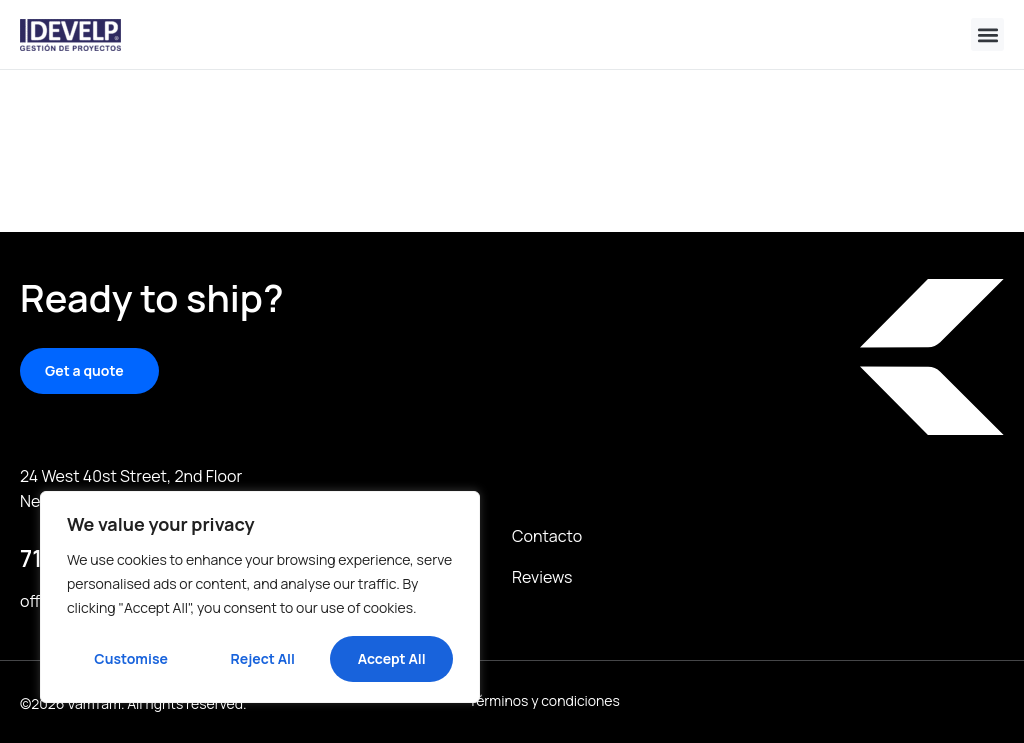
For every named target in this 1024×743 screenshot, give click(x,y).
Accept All (392, 658)
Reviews (542, 577)
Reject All (263, 658)
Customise (131, 658)
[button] (987, 34)
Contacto (547, 536)
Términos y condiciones (544, 701)
